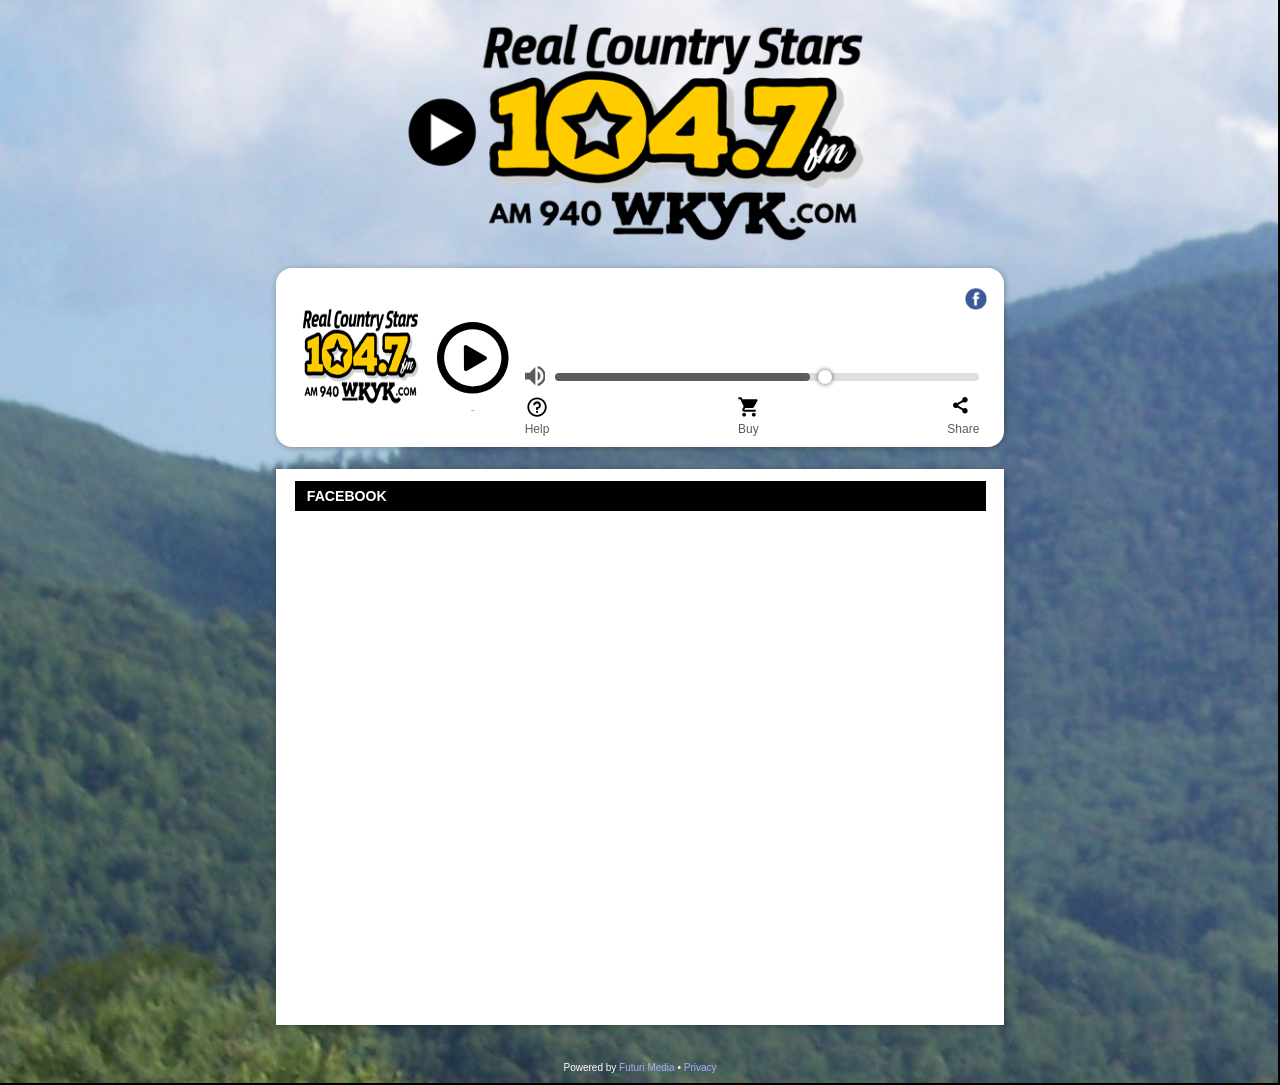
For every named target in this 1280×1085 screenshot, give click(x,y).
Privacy (700, 1067)
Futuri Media (647, 1067)
